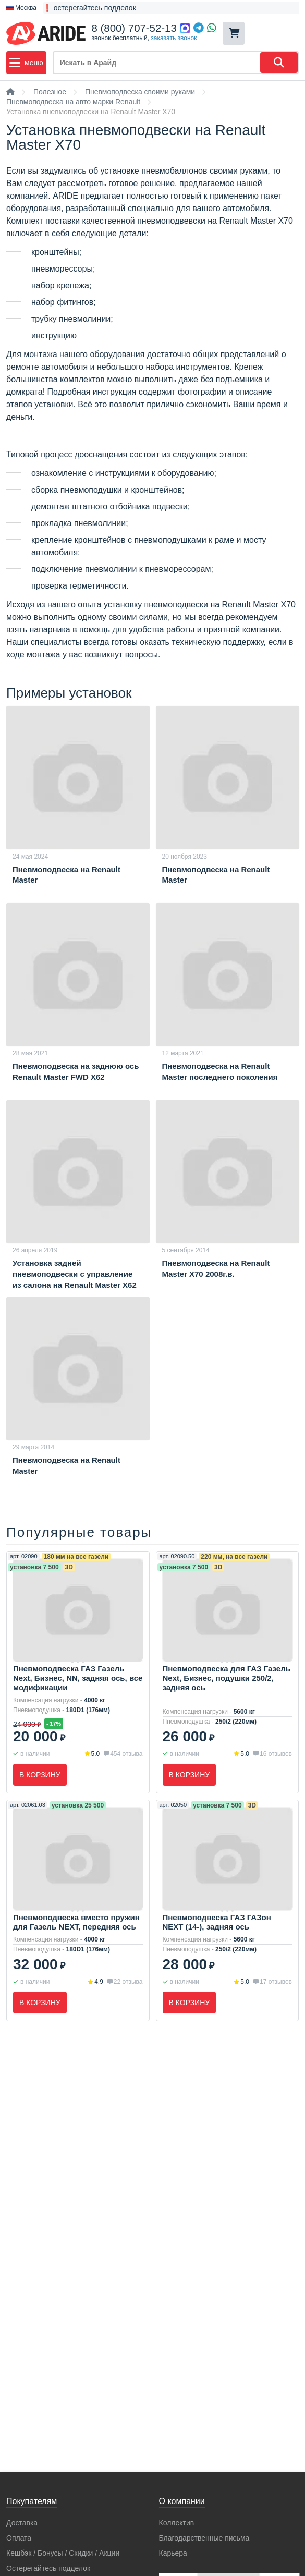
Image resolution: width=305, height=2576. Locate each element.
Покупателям (31, 2501)
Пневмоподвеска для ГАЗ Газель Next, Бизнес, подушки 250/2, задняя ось (226, 1678)
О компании (182, 2501)
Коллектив (176, 2523)
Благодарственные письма (204, 2538)
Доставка (22, 2523)
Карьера (173, 2553)
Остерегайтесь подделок (48, 2568)
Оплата (18, 2538)
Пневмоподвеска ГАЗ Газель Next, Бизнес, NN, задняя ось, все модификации (77, 1678)
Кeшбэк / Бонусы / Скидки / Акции (62, 2553)
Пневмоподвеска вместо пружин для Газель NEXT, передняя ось (76, 1922)
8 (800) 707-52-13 (134, 28)
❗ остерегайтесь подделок (89, 8)
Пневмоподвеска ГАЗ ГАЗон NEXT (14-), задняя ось (217, 1922)
